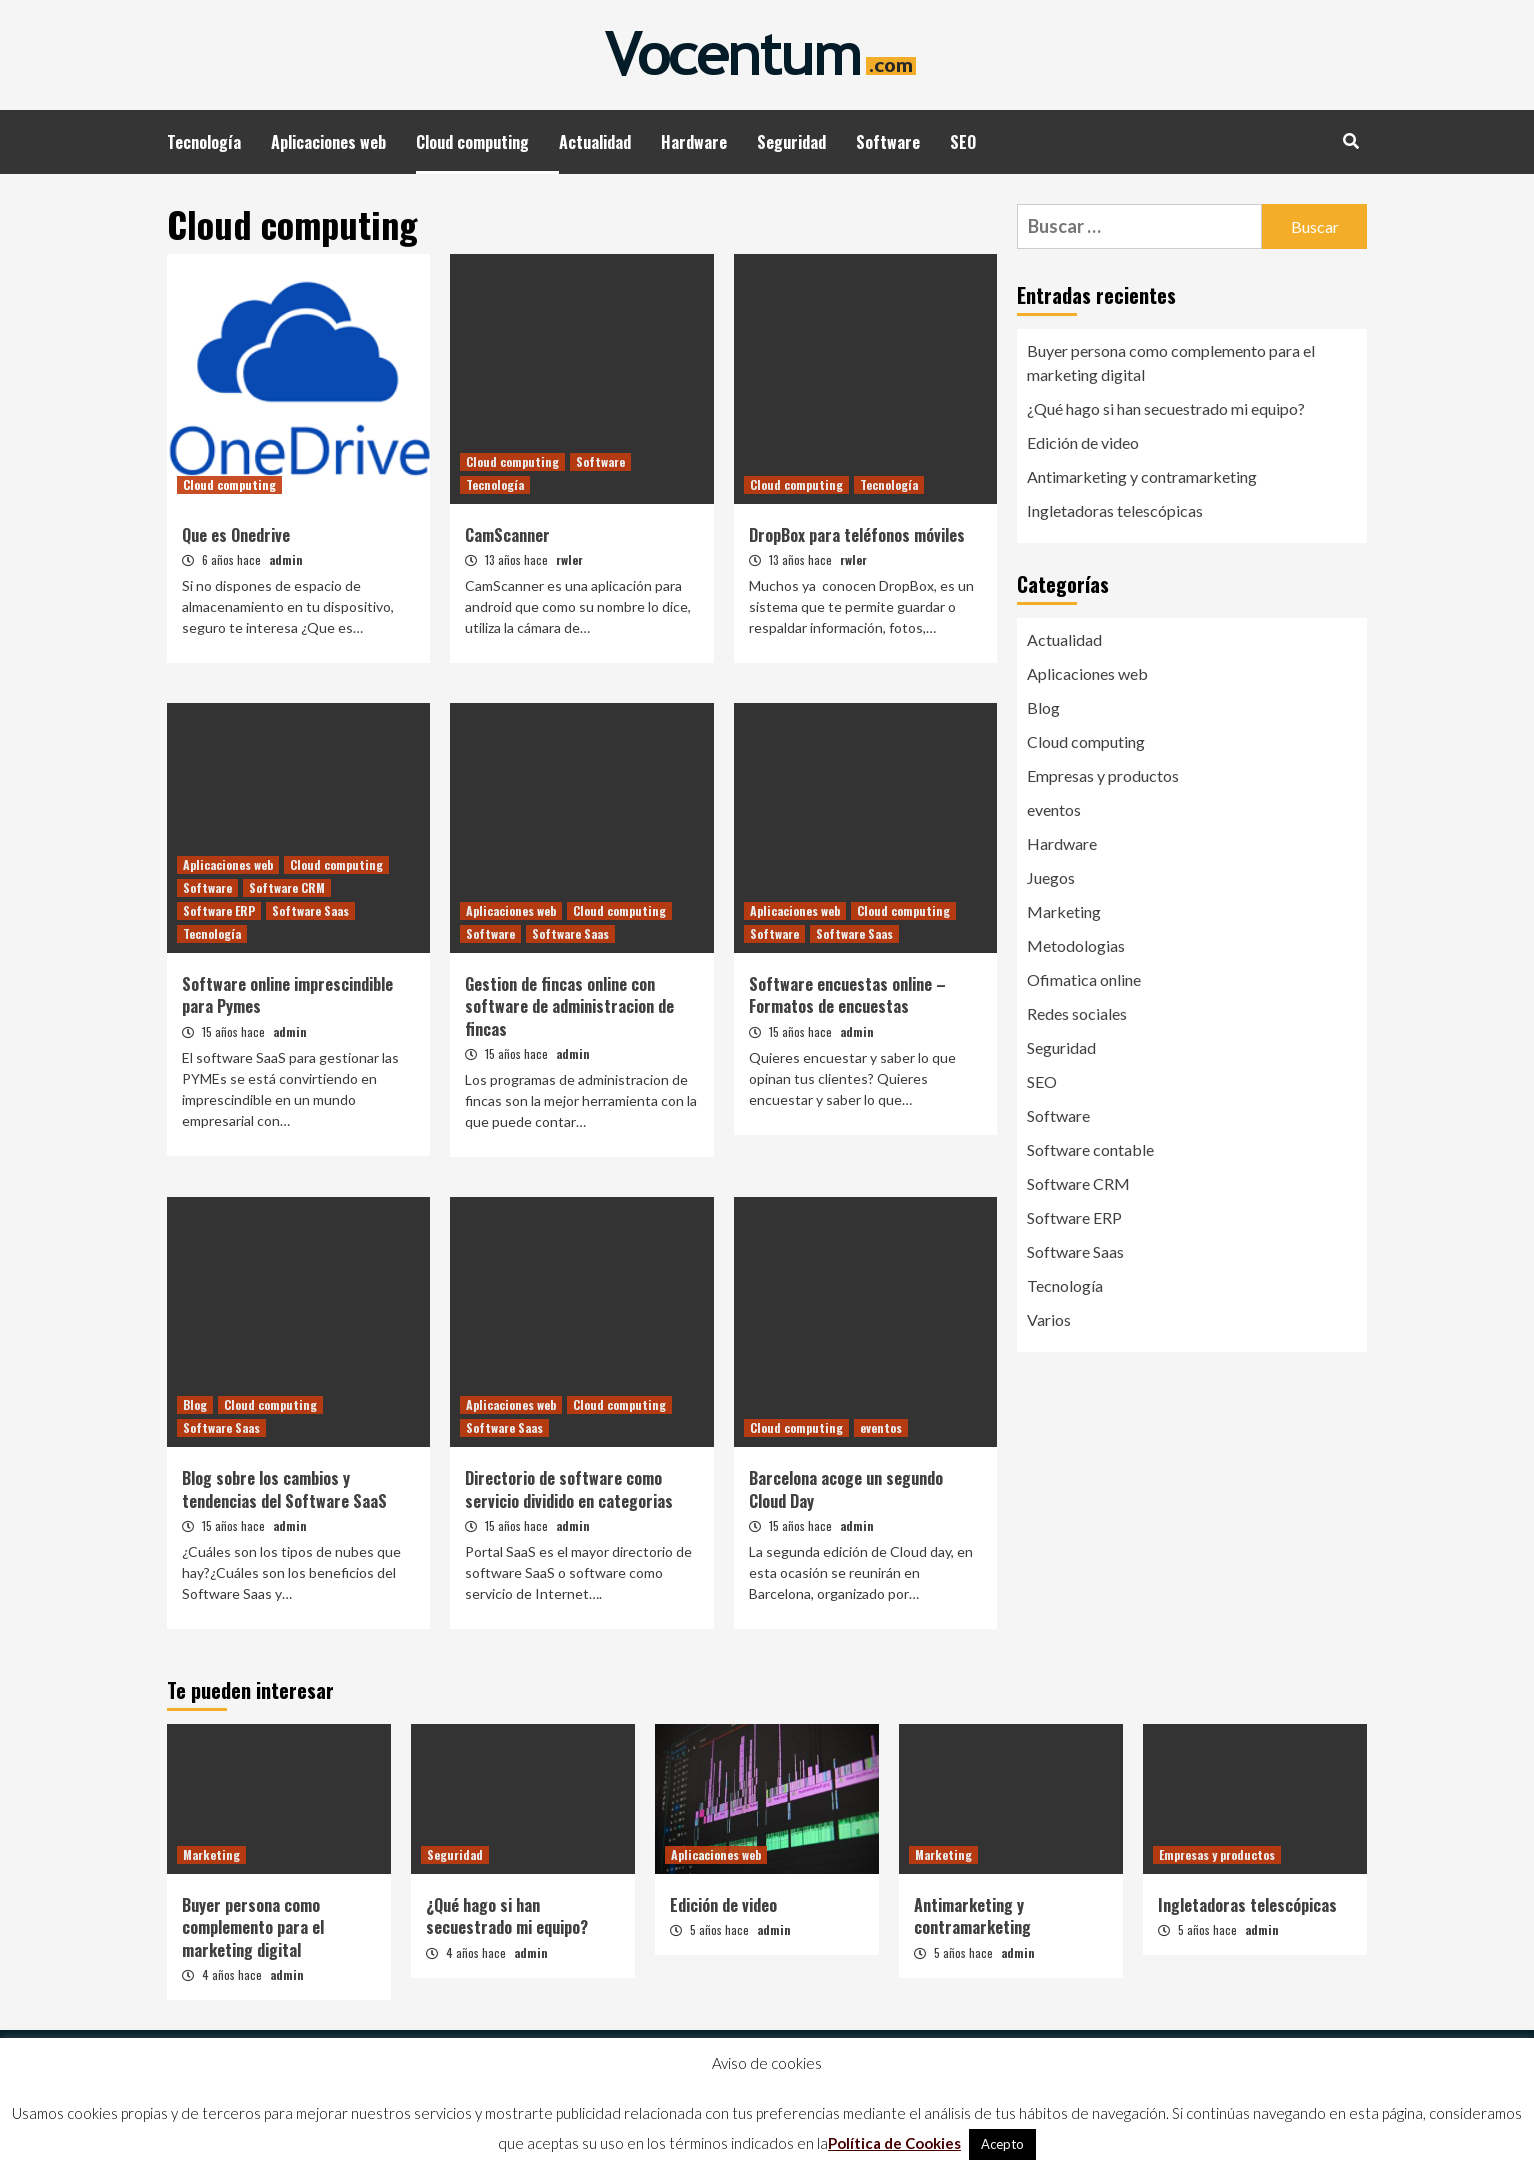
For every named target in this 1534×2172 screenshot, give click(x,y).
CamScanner (507, 535)
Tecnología (204, 142)
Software (888, 142)
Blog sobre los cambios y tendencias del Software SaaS (284, 1489)
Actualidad (595, 142)
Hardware (694, 142)
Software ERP (219, 910)
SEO (963, 142)
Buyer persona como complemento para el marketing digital (1171, 362)
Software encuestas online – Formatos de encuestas (847, 995)
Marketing (1064, 911)
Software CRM (287, 887)
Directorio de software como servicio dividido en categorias (569, 1489)
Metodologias (1076, 945)
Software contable (1090, 1149)
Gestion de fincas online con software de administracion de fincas (569, 1006)
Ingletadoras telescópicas (1115, 510)
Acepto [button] (1002, 2144)
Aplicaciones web (328, 142)
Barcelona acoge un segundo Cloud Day (846, 1489)
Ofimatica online (1084, 979)
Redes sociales (1077, 1013)
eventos (881, 1427)
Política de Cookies (894, 2143)
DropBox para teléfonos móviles (857, 535)
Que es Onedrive (236, 535)
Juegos (1051, 877)
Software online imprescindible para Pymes (287, 995)
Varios (1049, 1319)
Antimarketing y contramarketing (1142, 476)
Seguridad (791, 142)
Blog (195, 1404)
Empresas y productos (1103, 775)
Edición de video (1083, 442)
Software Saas (310, 910)
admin (286, 559)
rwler (569, 559)
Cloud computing (472, 142)
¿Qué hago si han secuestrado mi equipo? (1166, 408)
